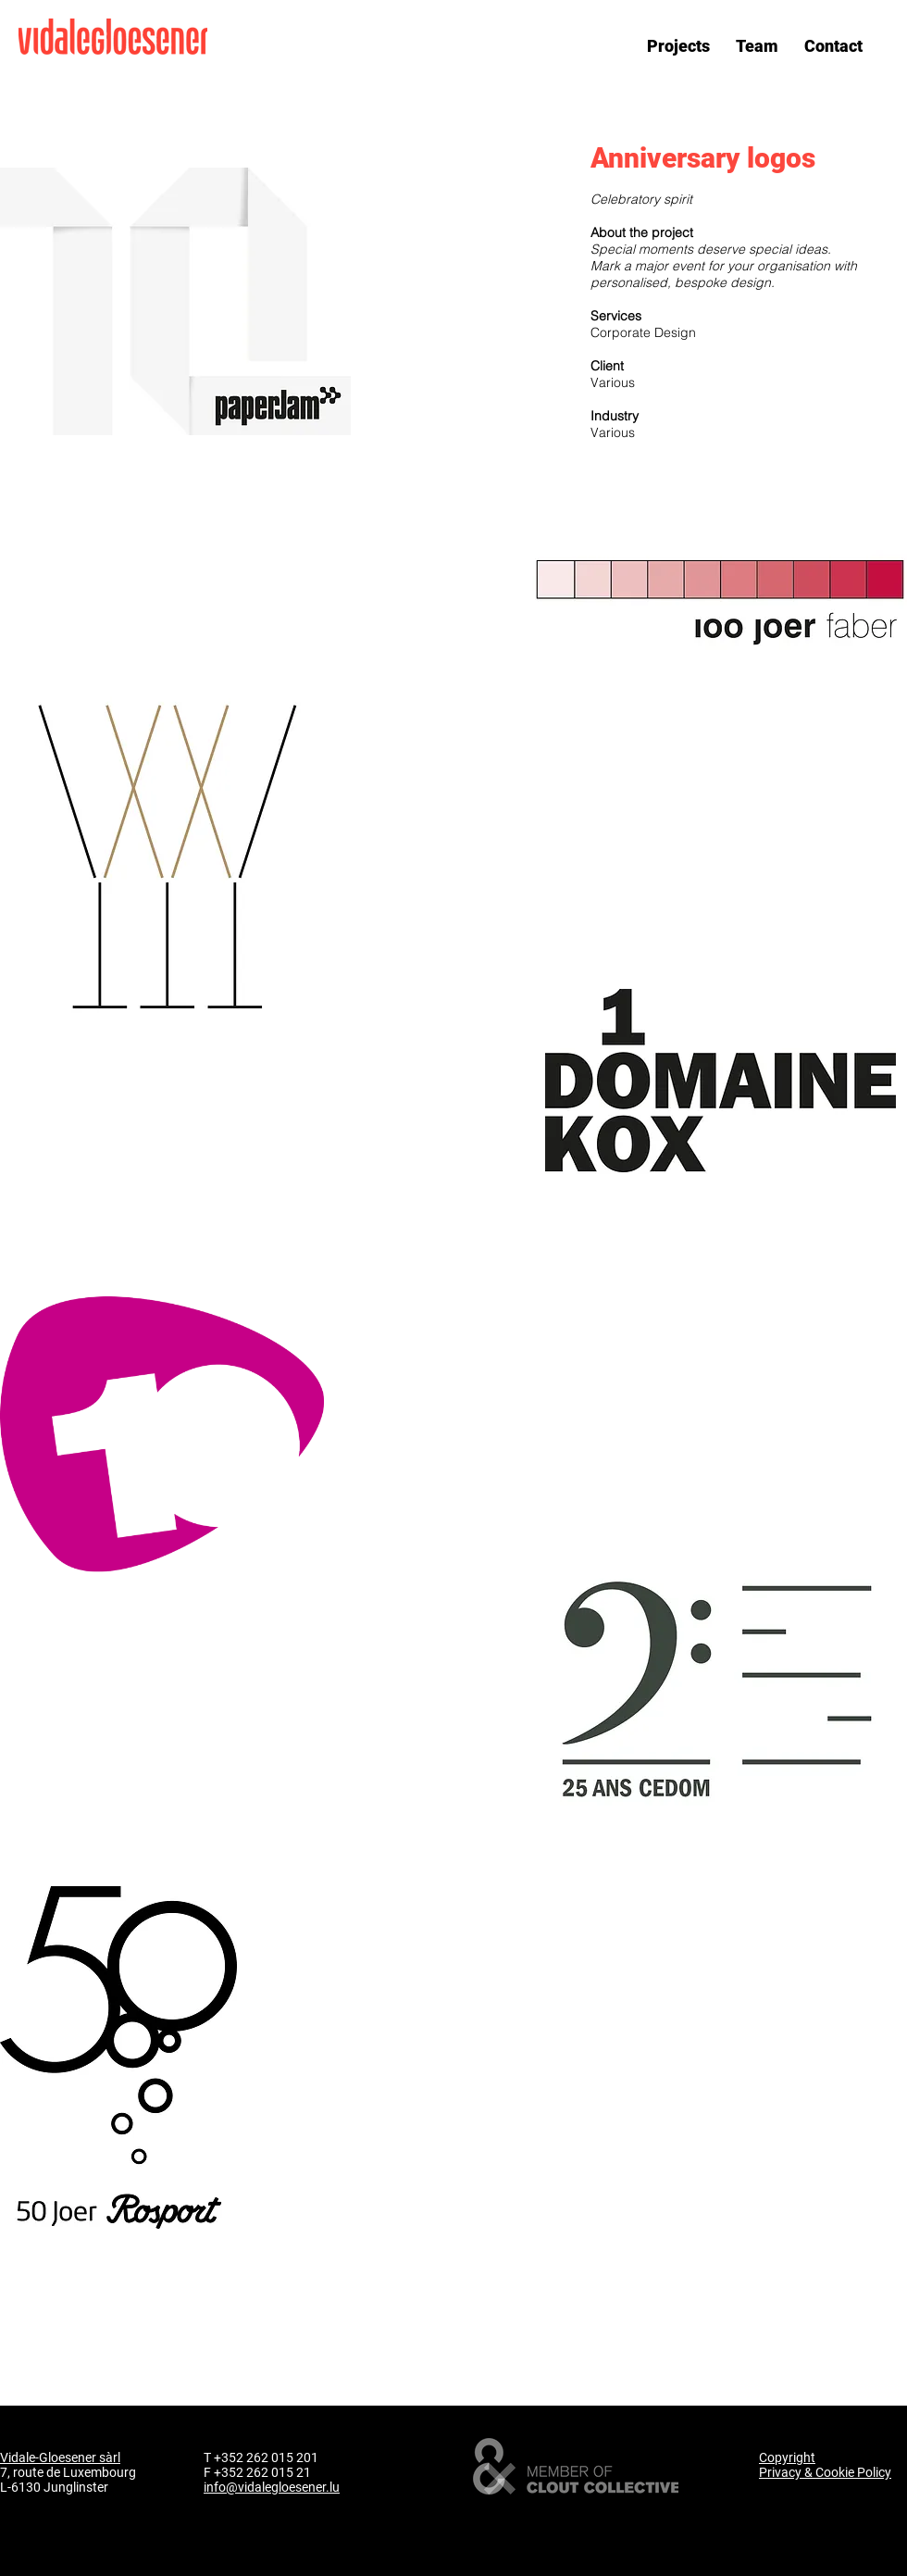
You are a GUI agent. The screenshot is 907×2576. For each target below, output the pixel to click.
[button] (678, 45)
